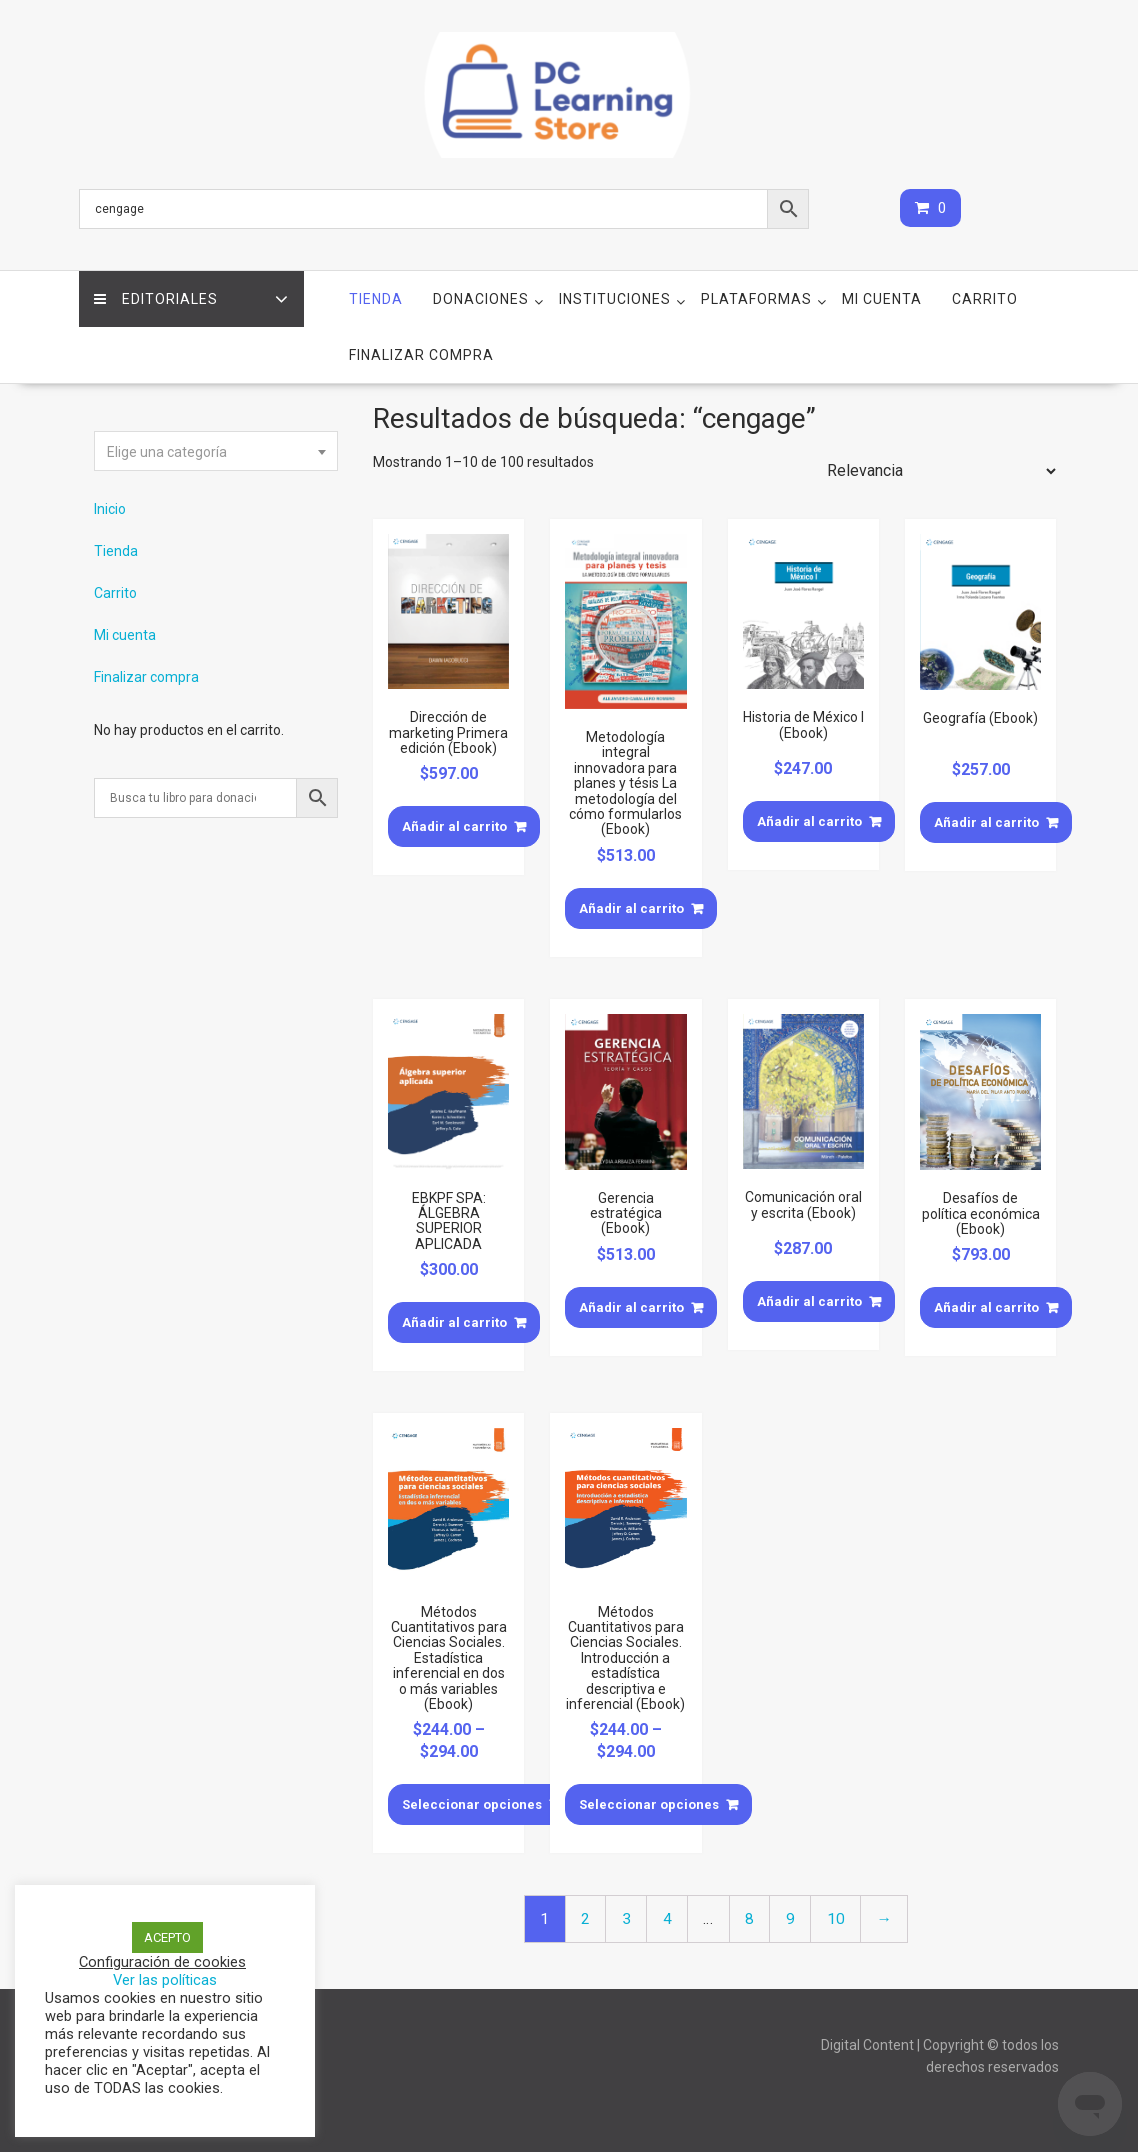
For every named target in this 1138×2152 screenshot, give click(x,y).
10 (836, 1919)
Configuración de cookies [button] (162, 1962)
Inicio (110, 509)
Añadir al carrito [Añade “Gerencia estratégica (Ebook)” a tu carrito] (631, 1307)
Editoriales (156, 299)
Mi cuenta (882, 299)
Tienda (376, 299)
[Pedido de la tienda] (937, 471)
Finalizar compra (421, 355)
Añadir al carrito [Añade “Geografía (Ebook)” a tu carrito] (986, 822)
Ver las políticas (165, 1980)
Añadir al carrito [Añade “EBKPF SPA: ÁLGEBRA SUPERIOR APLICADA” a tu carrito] (454, 1322)
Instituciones (615, 299)
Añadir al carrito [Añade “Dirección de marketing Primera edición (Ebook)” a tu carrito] (454, 826)
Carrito (985, 299)
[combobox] (216, 451)
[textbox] (216, 452)
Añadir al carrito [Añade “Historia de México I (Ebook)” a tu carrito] (809, 821)
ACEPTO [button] (167, 1937)
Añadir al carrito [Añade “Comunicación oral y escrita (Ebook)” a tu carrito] (809, 1301)
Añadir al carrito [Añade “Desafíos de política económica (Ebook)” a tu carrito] (986, 1307)
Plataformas (756, 299)
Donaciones (481, 299)
